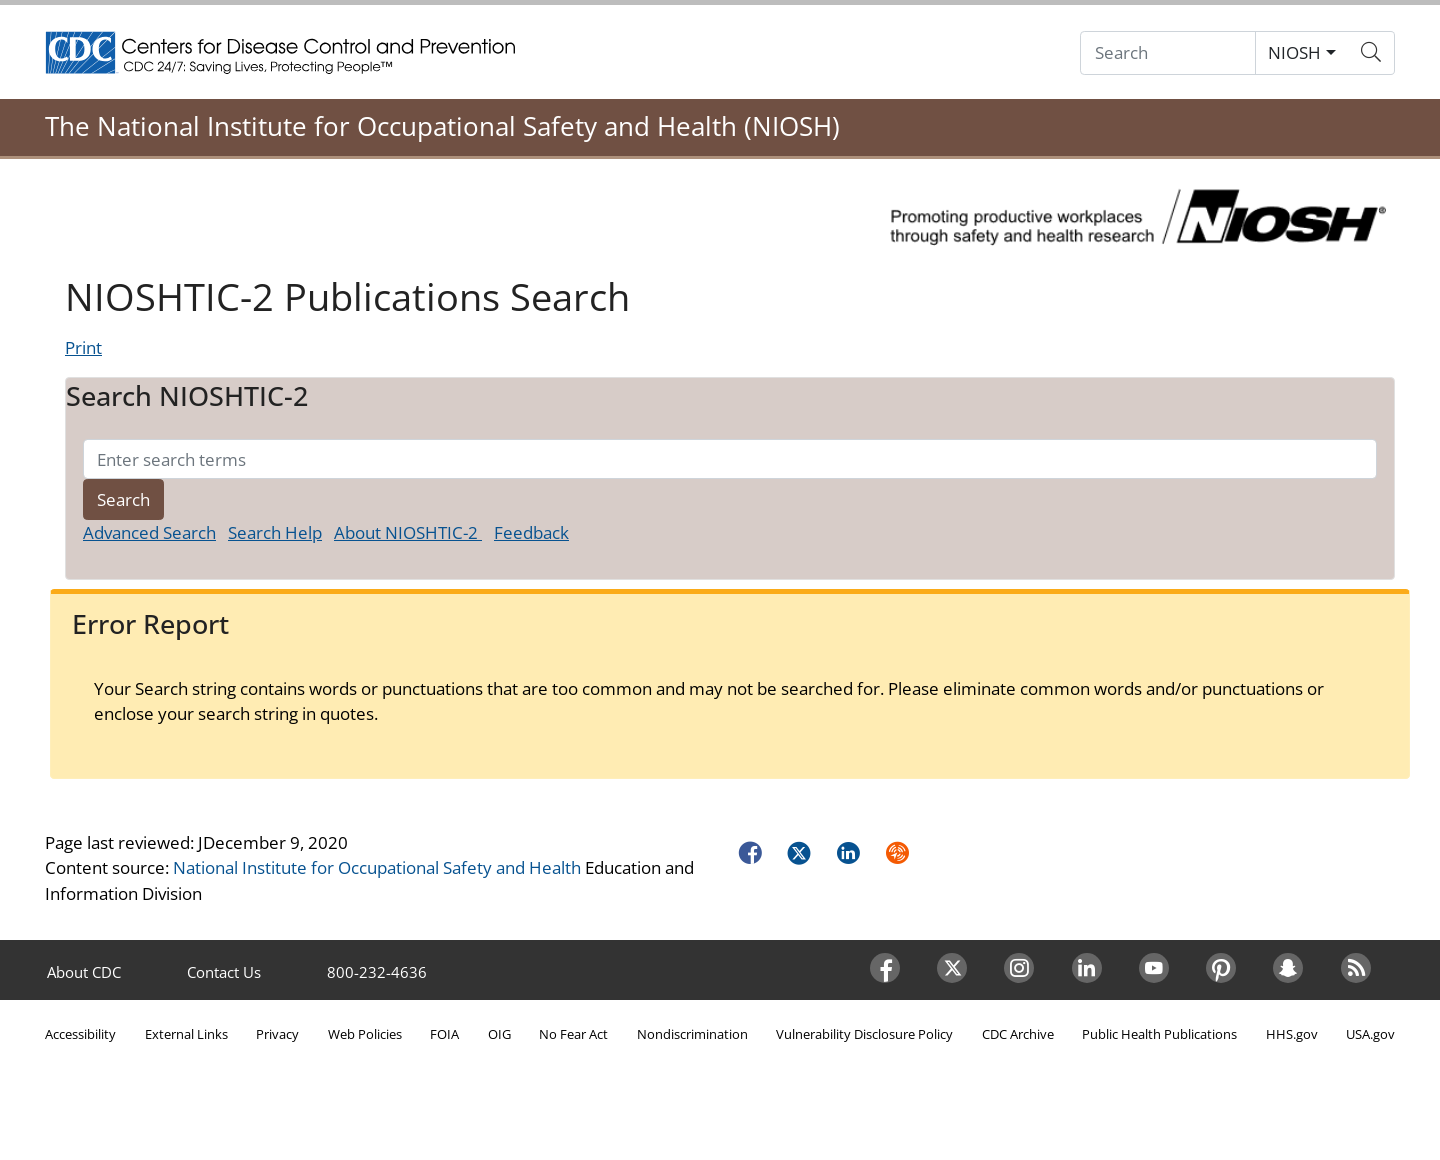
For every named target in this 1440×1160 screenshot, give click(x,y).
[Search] (1168, 53)
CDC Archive (1018, 1034)
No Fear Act (573, 1034)
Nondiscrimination (692, 1034)
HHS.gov (1292, 1034)
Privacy (277, 1034)
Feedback (531, 532)
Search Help (275, 532)
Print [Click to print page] (83, 347)
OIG (499, 1034)
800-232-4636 (377, 972)
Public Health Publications (1159, 1034)
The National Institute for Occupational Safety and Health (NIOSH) (442, 126)
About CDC (84, 972)
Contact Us (224, 972)
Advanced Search (149, 532)
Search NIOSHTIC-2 (187, 395)
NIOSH (1294, 52)
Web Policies (365, 1034)
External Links (186, 1034)
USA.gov (1370, 1034)
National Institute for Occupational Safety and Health (377, 867)
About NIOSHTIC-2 (408, 532)
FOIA (444, 1034)
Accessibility (80, 1034)
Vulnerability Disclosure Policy (864, 1034)
